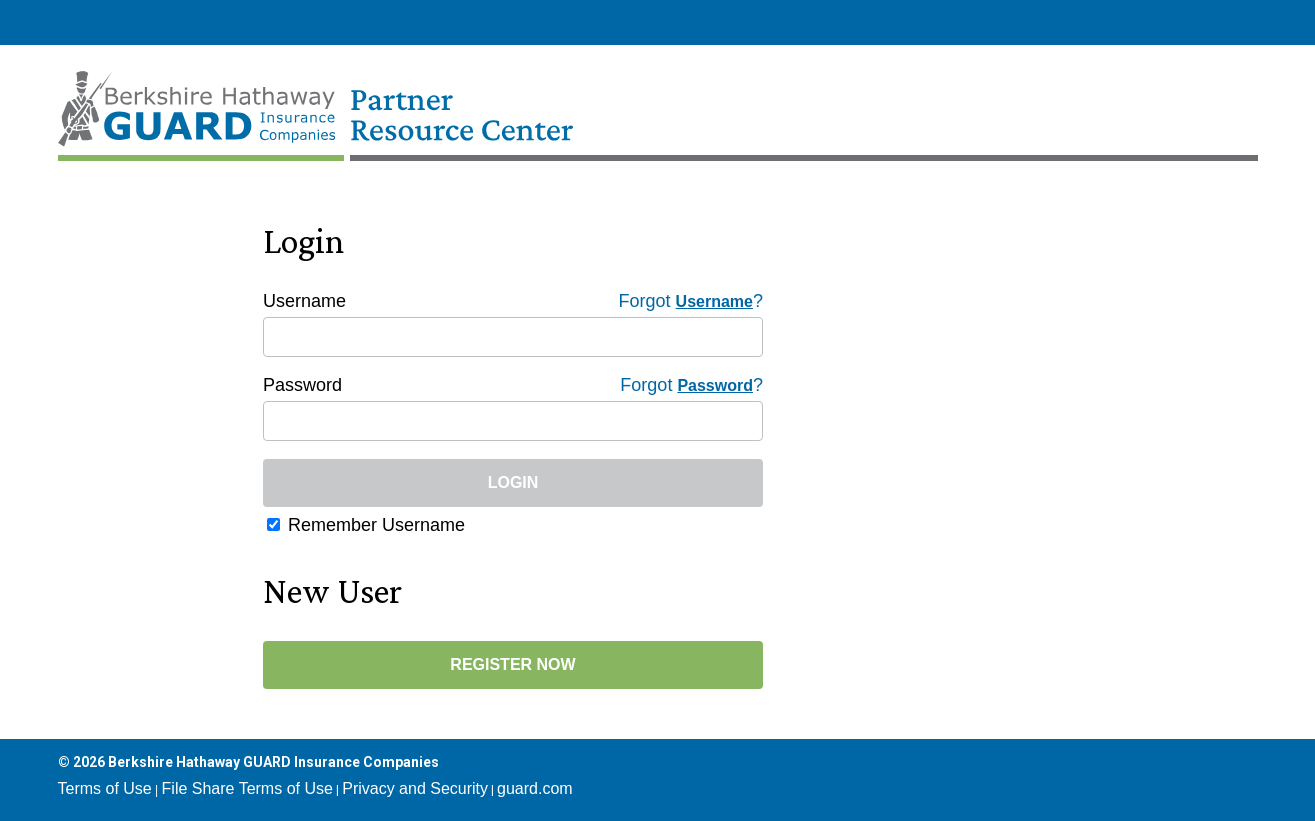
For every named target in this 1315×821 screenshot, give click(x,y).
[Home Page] (360, 100)
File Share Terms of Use (247, 788)
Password (302, 385)
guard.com (535, 788)
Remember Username (376, 525)
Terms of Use (105, 788)
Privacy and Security (415, 788)
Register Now (512, 664)
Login (513, 482)
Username (304, 301)
